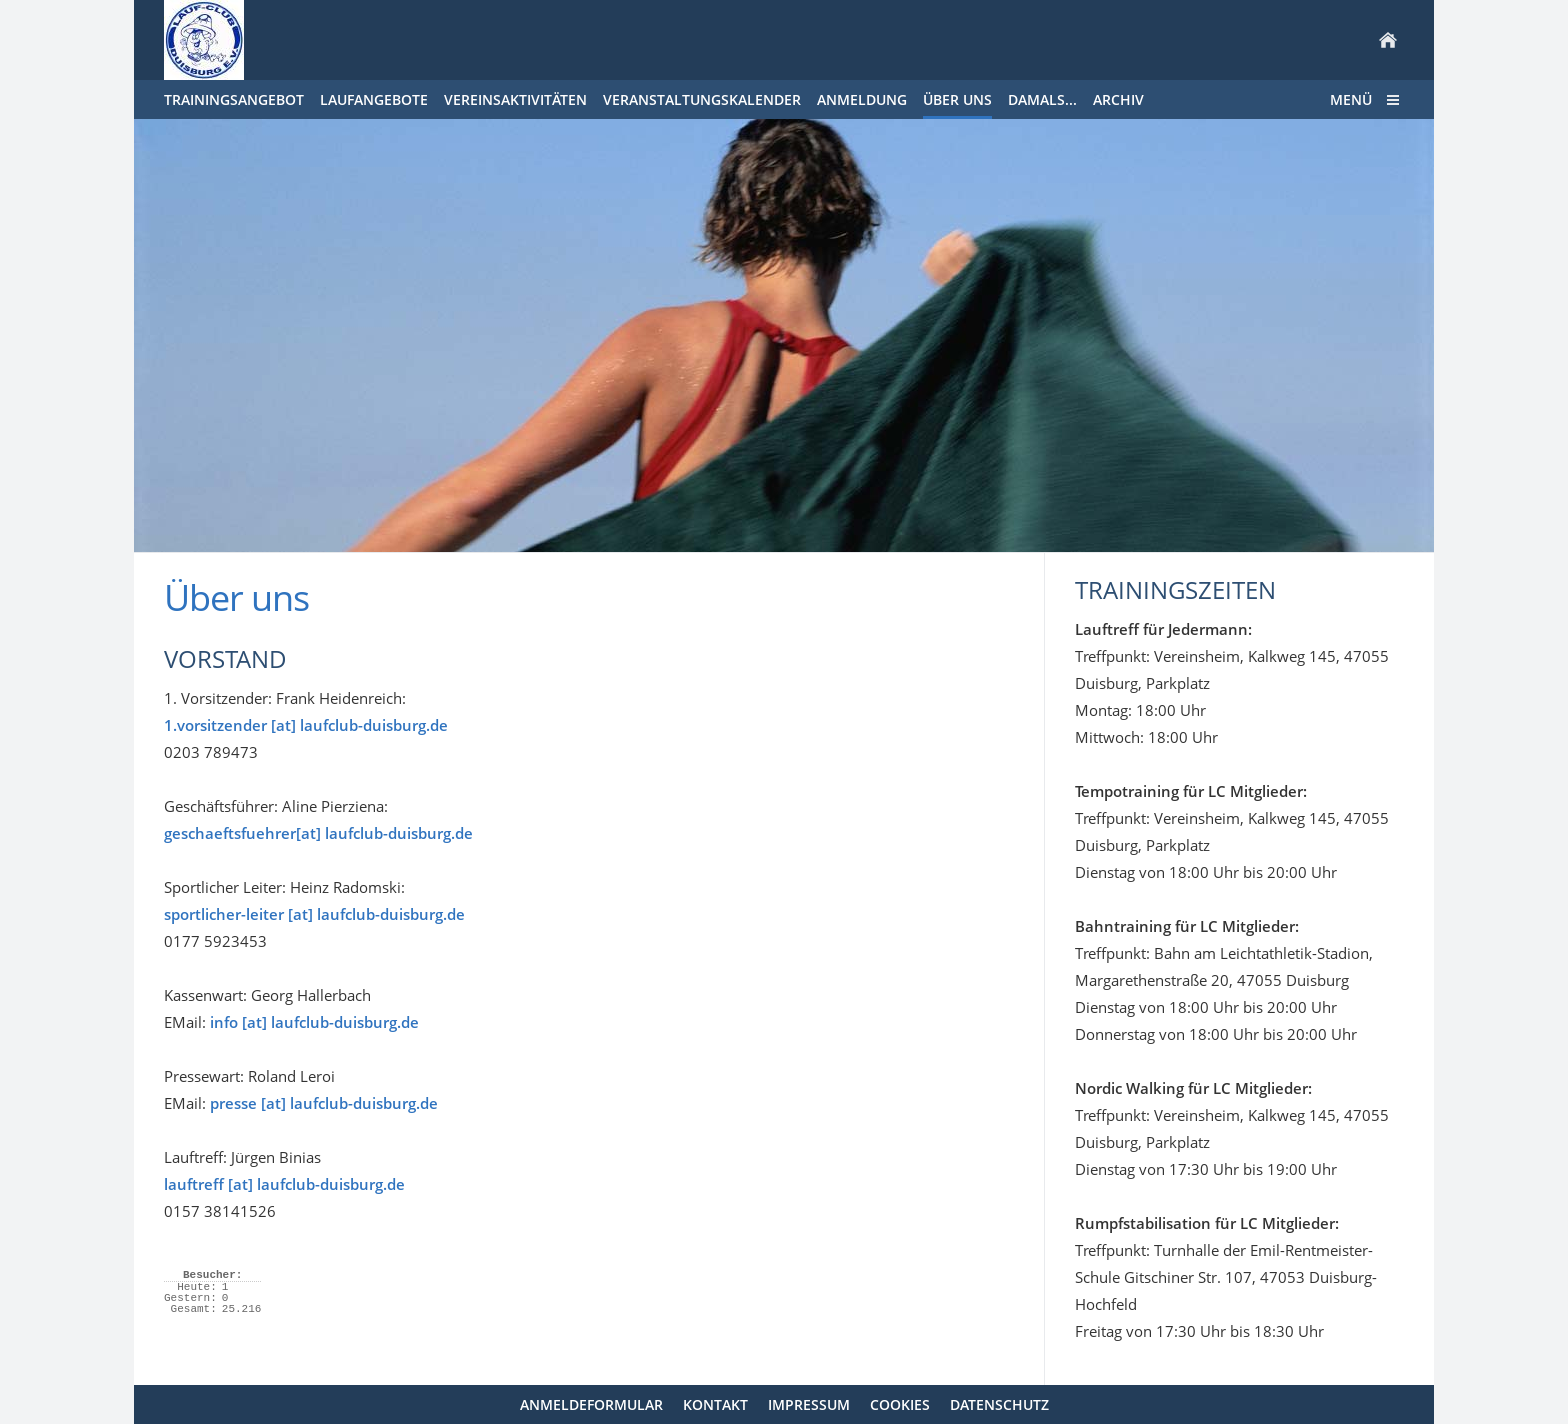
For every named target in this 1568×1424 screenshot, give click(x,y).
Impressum (809, 1404)
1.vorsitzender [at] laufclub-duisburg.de (306, 725)
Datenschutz (999, 1404)
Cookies (900, 1404)
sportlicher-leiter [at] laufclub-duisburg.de (314, 914)
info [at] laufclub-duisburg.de (314, 1022)
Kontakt (715, 1404)
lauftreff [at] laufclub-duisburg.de (284, 1184)
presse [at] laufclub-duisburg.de (324, 1103)
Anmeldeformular (591, 1404)
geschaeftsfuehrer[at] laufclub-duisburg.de (318, 833)
